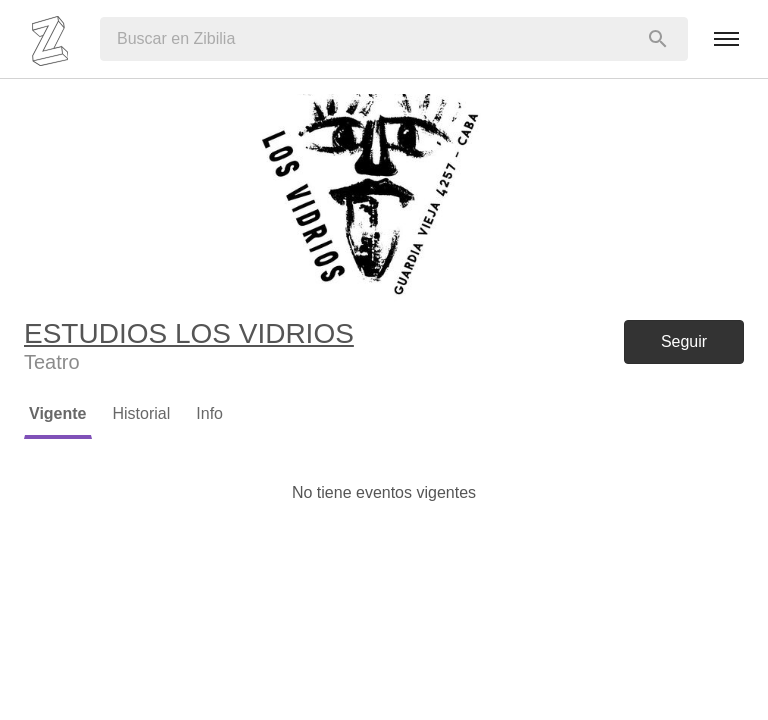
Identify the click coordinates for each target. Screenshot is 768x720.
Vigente (58, 413)
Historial (142, 413)
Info (209, 413)
